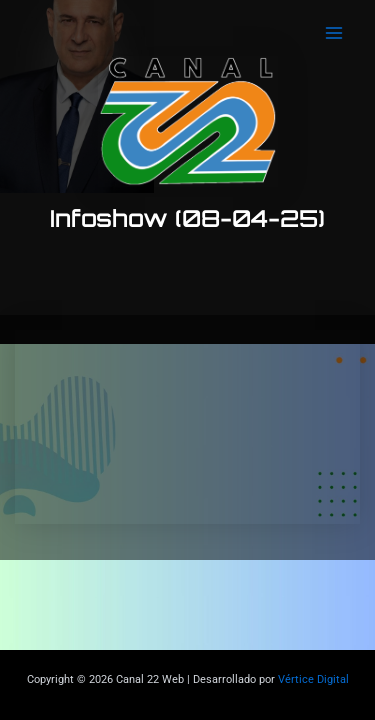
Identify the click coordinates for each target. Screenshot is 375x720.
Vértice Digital (313, 679)
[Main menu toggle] (334, 33)
